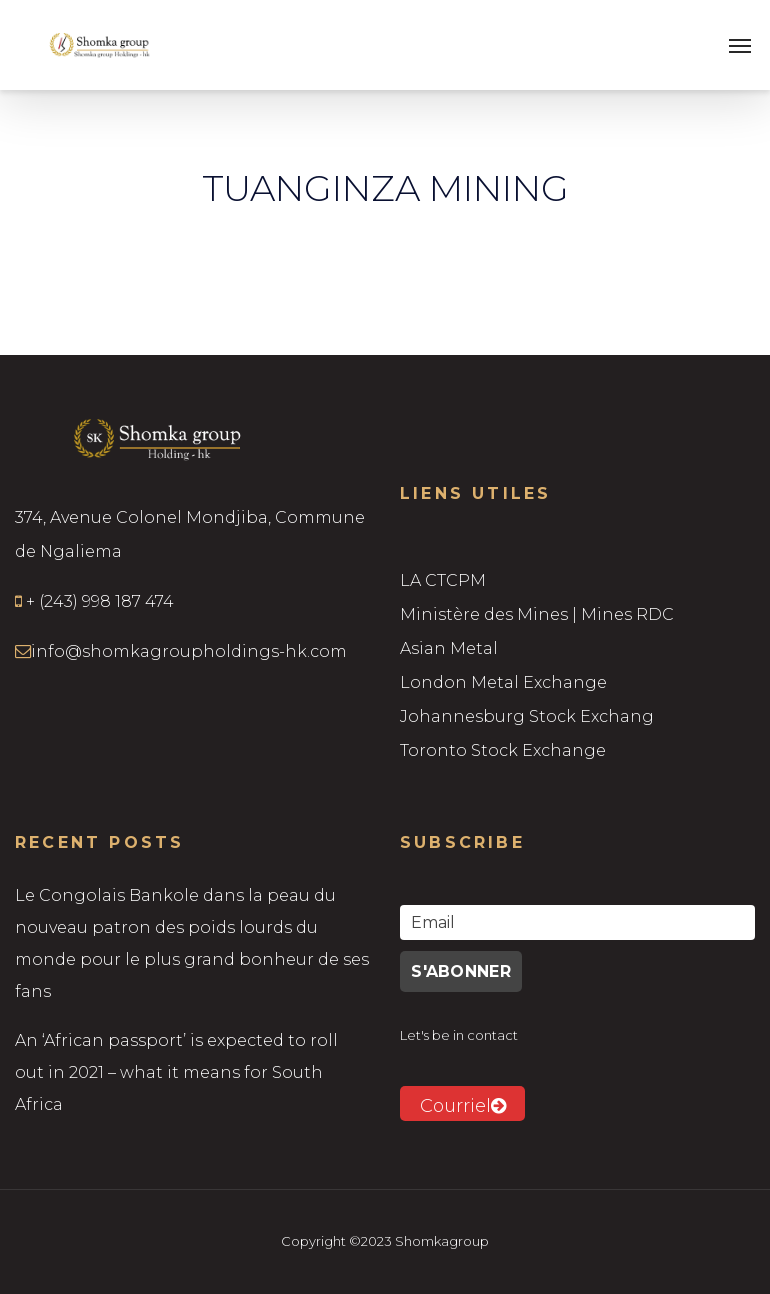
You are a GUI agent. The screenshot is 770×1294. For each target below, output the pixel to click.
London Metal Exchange (503, 682)
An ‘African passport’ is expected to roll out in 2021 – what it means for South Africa (176, 1072)
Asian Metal (449, 648)
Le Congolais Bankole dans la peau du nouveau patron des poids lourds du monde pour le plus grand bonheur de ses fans (192, 943)
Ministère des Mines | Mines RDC (537, 614)
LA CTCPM (443, 580)
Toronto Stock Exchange (503, 750)
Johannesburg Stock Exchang (527, 716)
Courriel (463, 1106)
